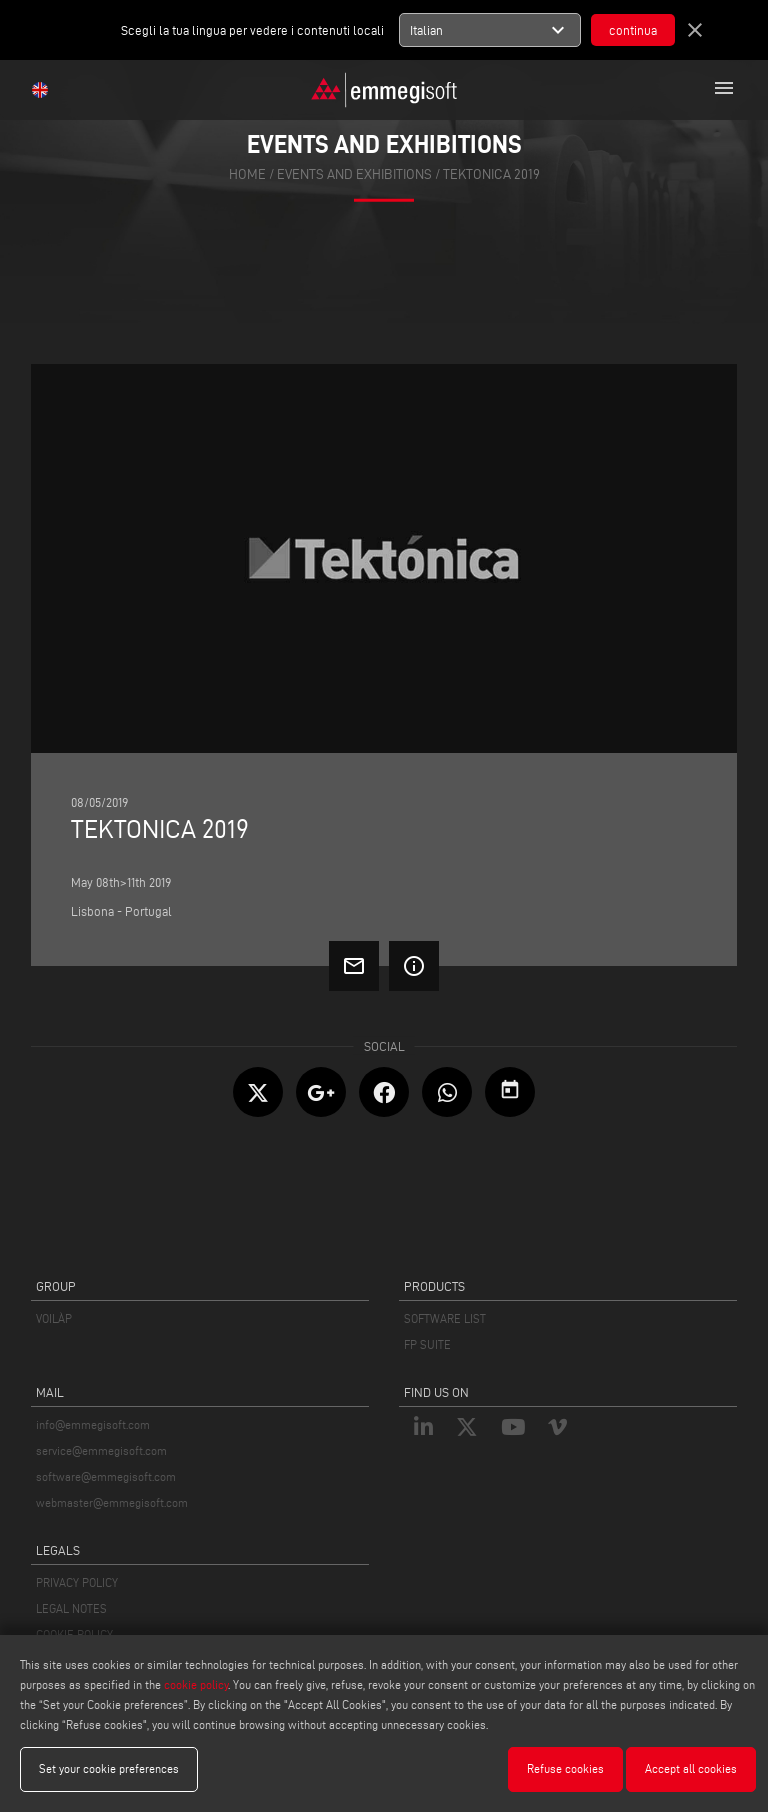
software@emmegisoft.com (106, 1476)
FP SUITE (427, 1344)
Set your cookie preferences (109, 1768)
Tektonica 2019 (491, 173)
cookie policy (196, 1684)
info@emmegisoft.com (93, 1424)
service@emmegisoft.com (101, 1450)
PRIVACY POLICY (77, 1582)
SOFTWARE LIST (445, 1318)
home (247, 173)
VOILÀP (54, 1318)
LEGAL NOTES (71, 1608)
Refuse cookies (565, 1768)
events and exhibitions (354, 173)
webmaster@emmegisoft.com (112, 1502)
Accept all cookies (691, 1768)
